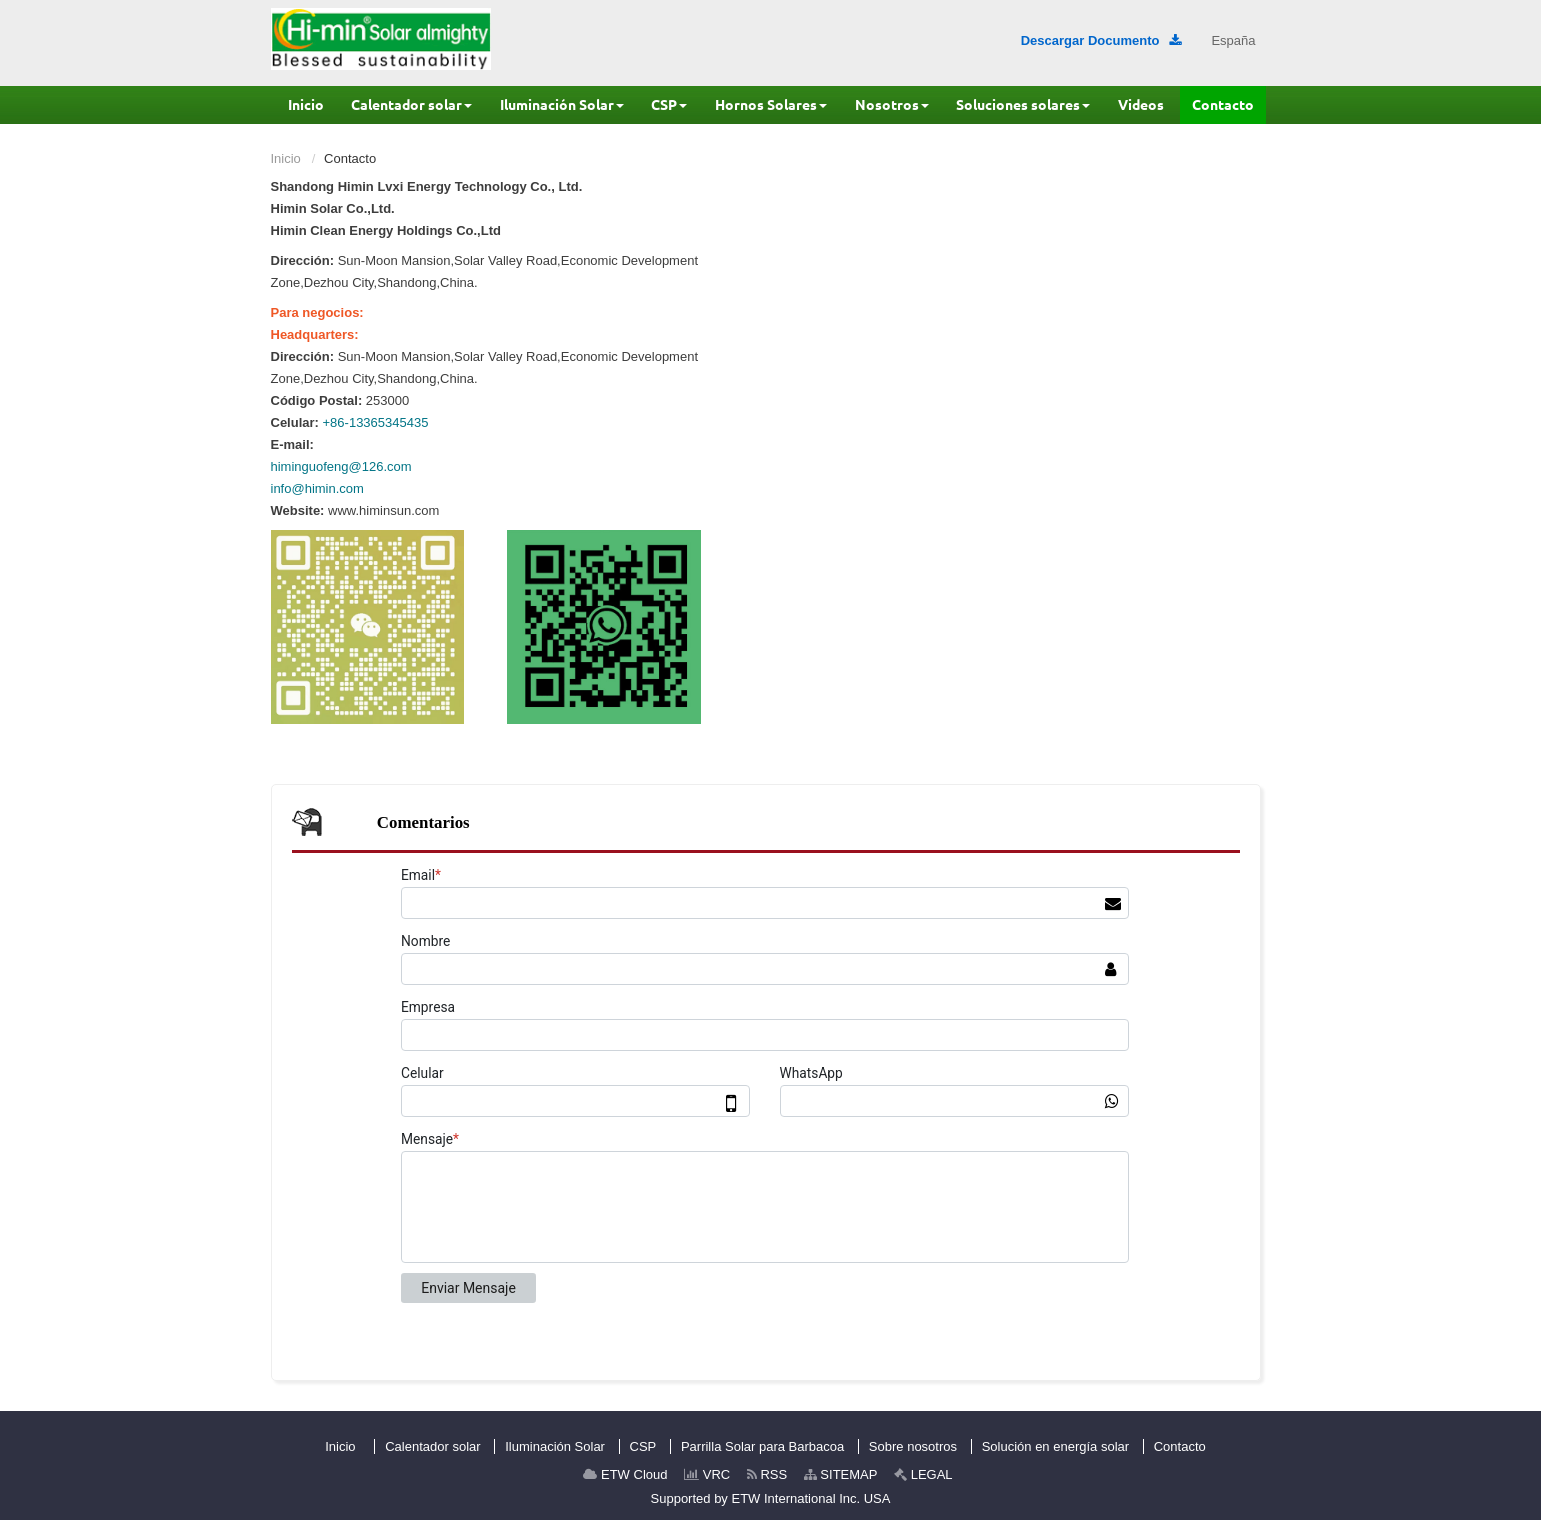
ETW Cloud (625, 1474)
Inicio (286, 158)
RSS (767, 1474)
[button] (411, 105)
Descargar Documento (1101, 40)
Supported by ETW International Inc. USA (771, 1498)
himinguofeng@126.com (341, 466)
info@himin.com (317, 488)
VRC (707, 1474)
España (1233, 40)
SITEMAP (841, 1474)
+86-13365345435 (376, 422)
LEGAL (923, 1474)
